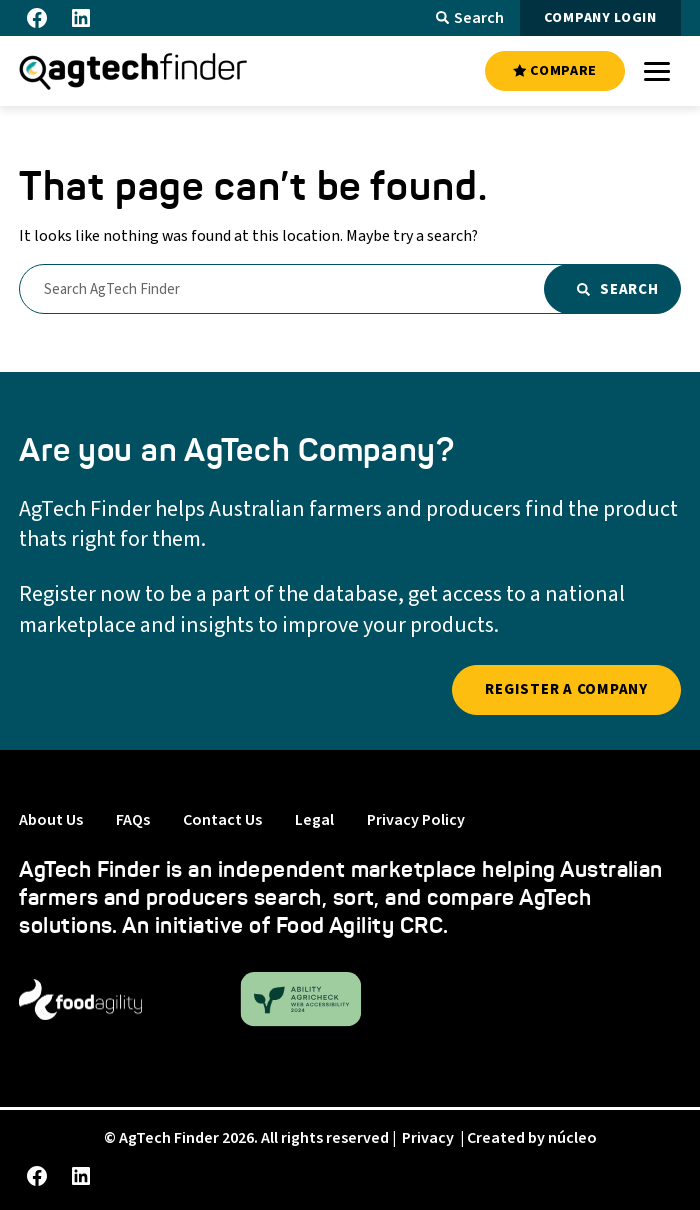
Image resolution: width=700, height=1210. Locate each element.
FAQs (133, 820)
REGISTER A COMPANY (566, 689)
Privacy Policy (416, 820)
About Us (51, 820)
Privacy (428, 1138)
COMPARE (555, 71)
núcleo (572, 1138)
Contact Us (222, 820)
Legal (314, 820)
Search (470, 18)
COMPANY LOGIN (600, 18)
